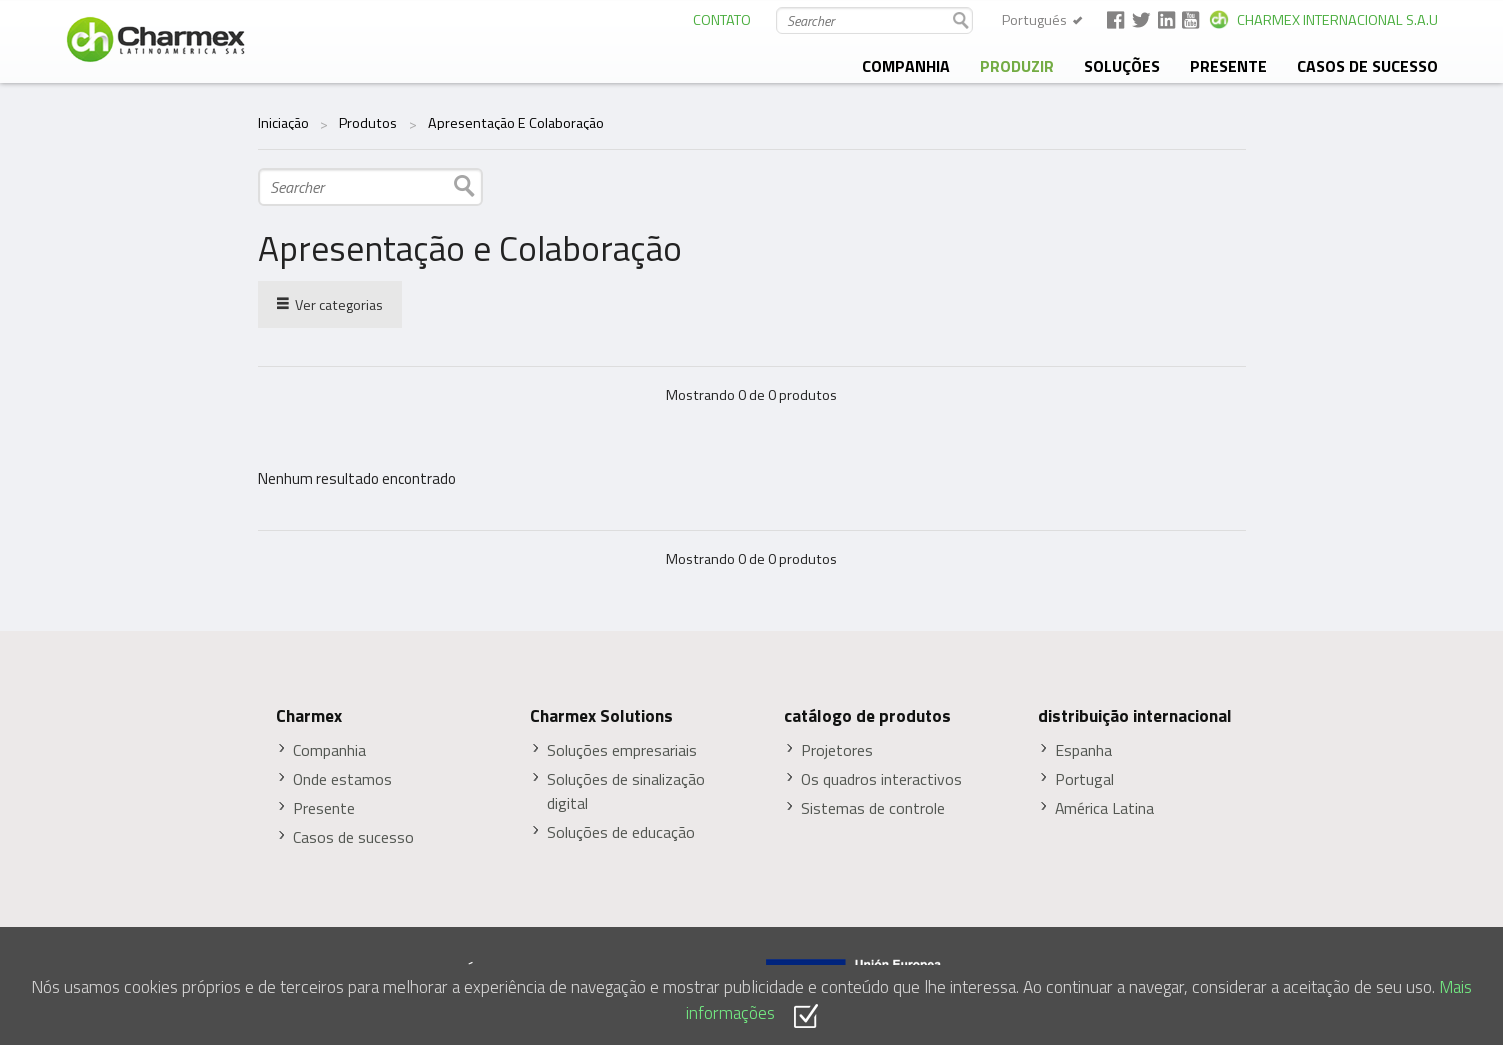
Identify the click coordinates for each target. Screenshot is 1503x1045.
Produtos (368, 123)
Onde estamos (342, 779)
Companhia (329, 750)
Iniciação (283, 123)
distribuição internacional (1135, 716)
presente (1228, 66)
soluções (1122, 66)
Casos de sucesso (1367, 66)
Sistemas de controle (873, 808)
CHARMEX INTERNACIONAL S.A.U (1337, 20)
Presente (324, 808)
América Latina (1104, 808)
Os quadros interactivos (881, 779)
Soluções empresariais (622, 750)
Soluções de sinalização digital (626, 791)
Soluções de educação (621, 832)
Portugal (1084, 779)
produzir (1017, 66)
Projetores (837, 750)
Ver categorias (330, 303)
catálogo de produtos (867, 716)
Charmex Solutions (601, 716)
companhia (906, 66)
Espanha (1083, 750)
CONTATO (722, 20)
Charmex (309, 716)
